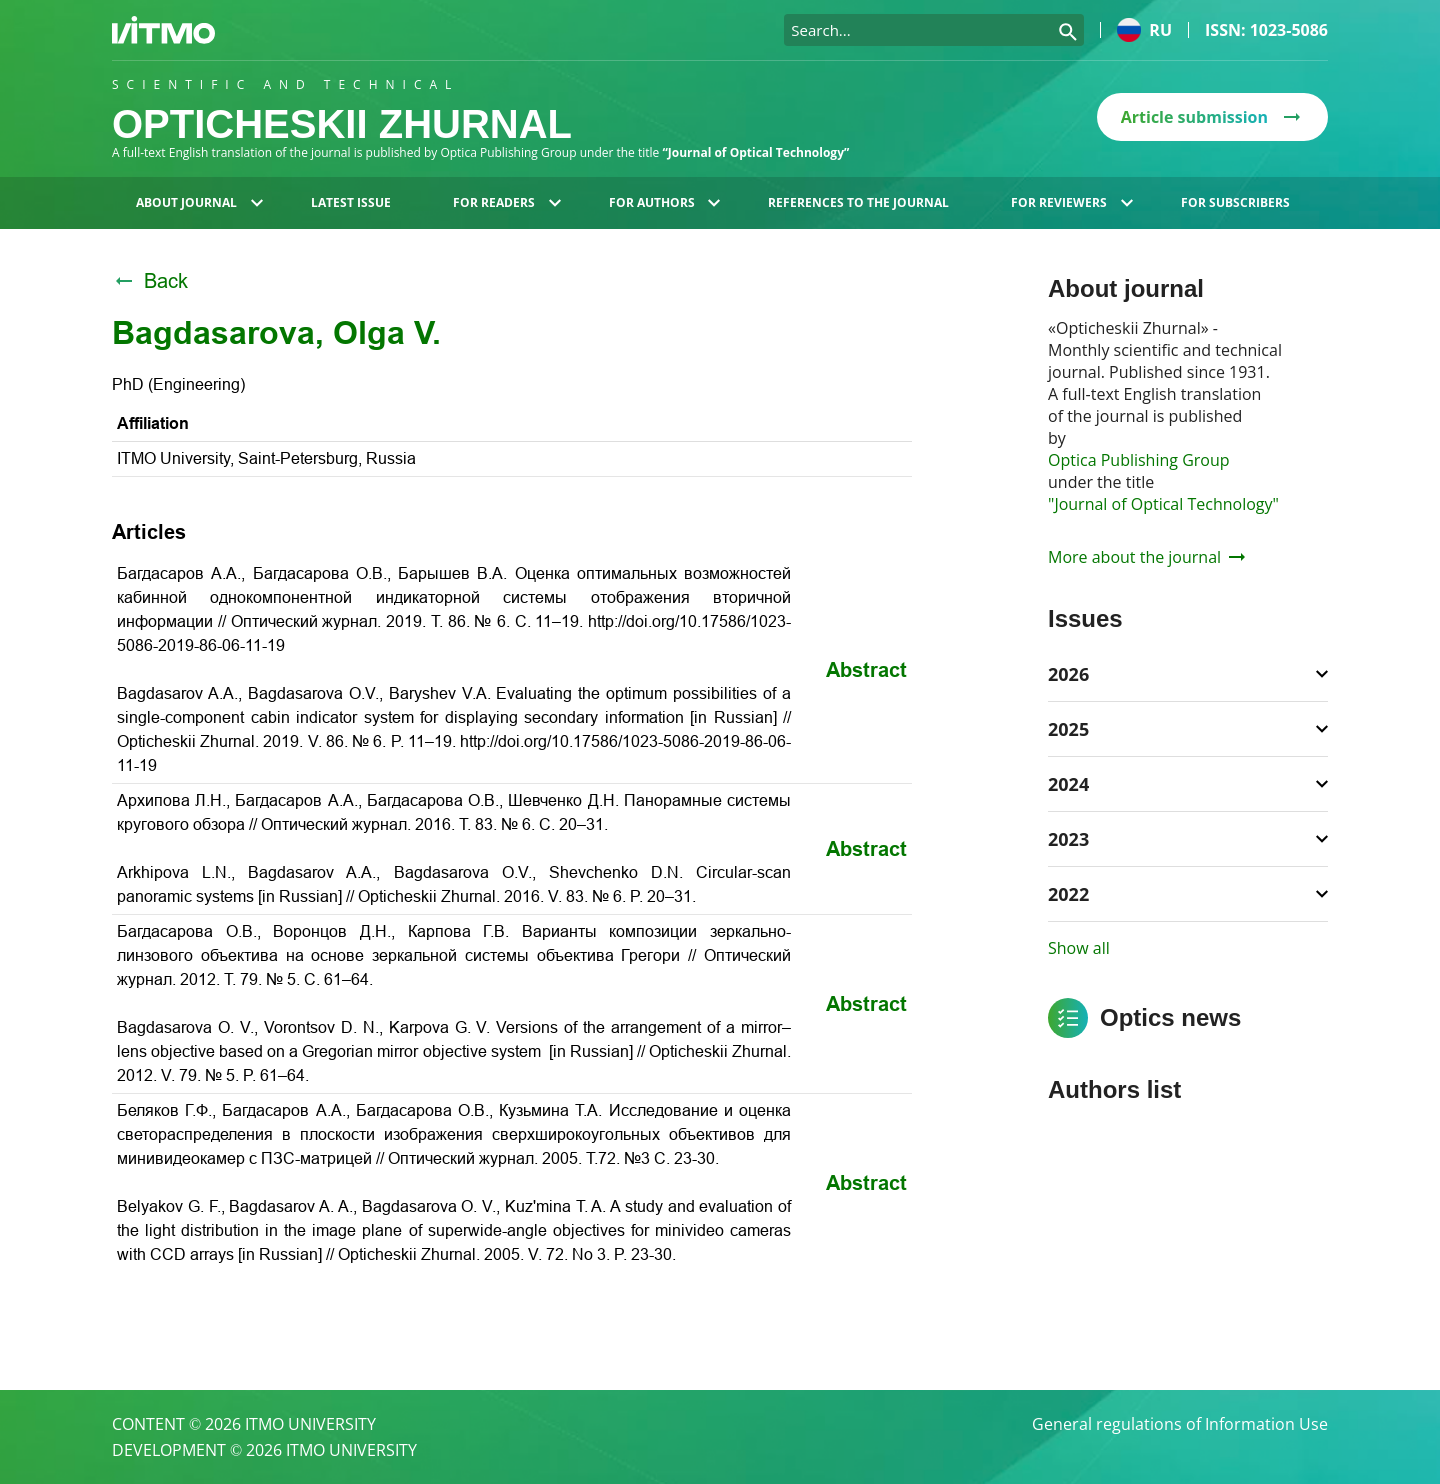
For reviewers (1072, 202)
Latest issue (351, 202)
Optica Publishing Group (1139, 460)
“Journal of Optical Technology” (755, 152)
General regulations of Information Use (1180, 1424)
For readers (507, 202)
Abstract (866, 670)
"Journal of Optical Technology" (1163, 504)
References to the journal (858, 202)
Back (150, 281)
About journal (199, 202)
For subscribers (1235, 202)
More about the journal (1146, 557)
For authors (665, 202)
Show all (1079, 948)
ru (1144, 30)
